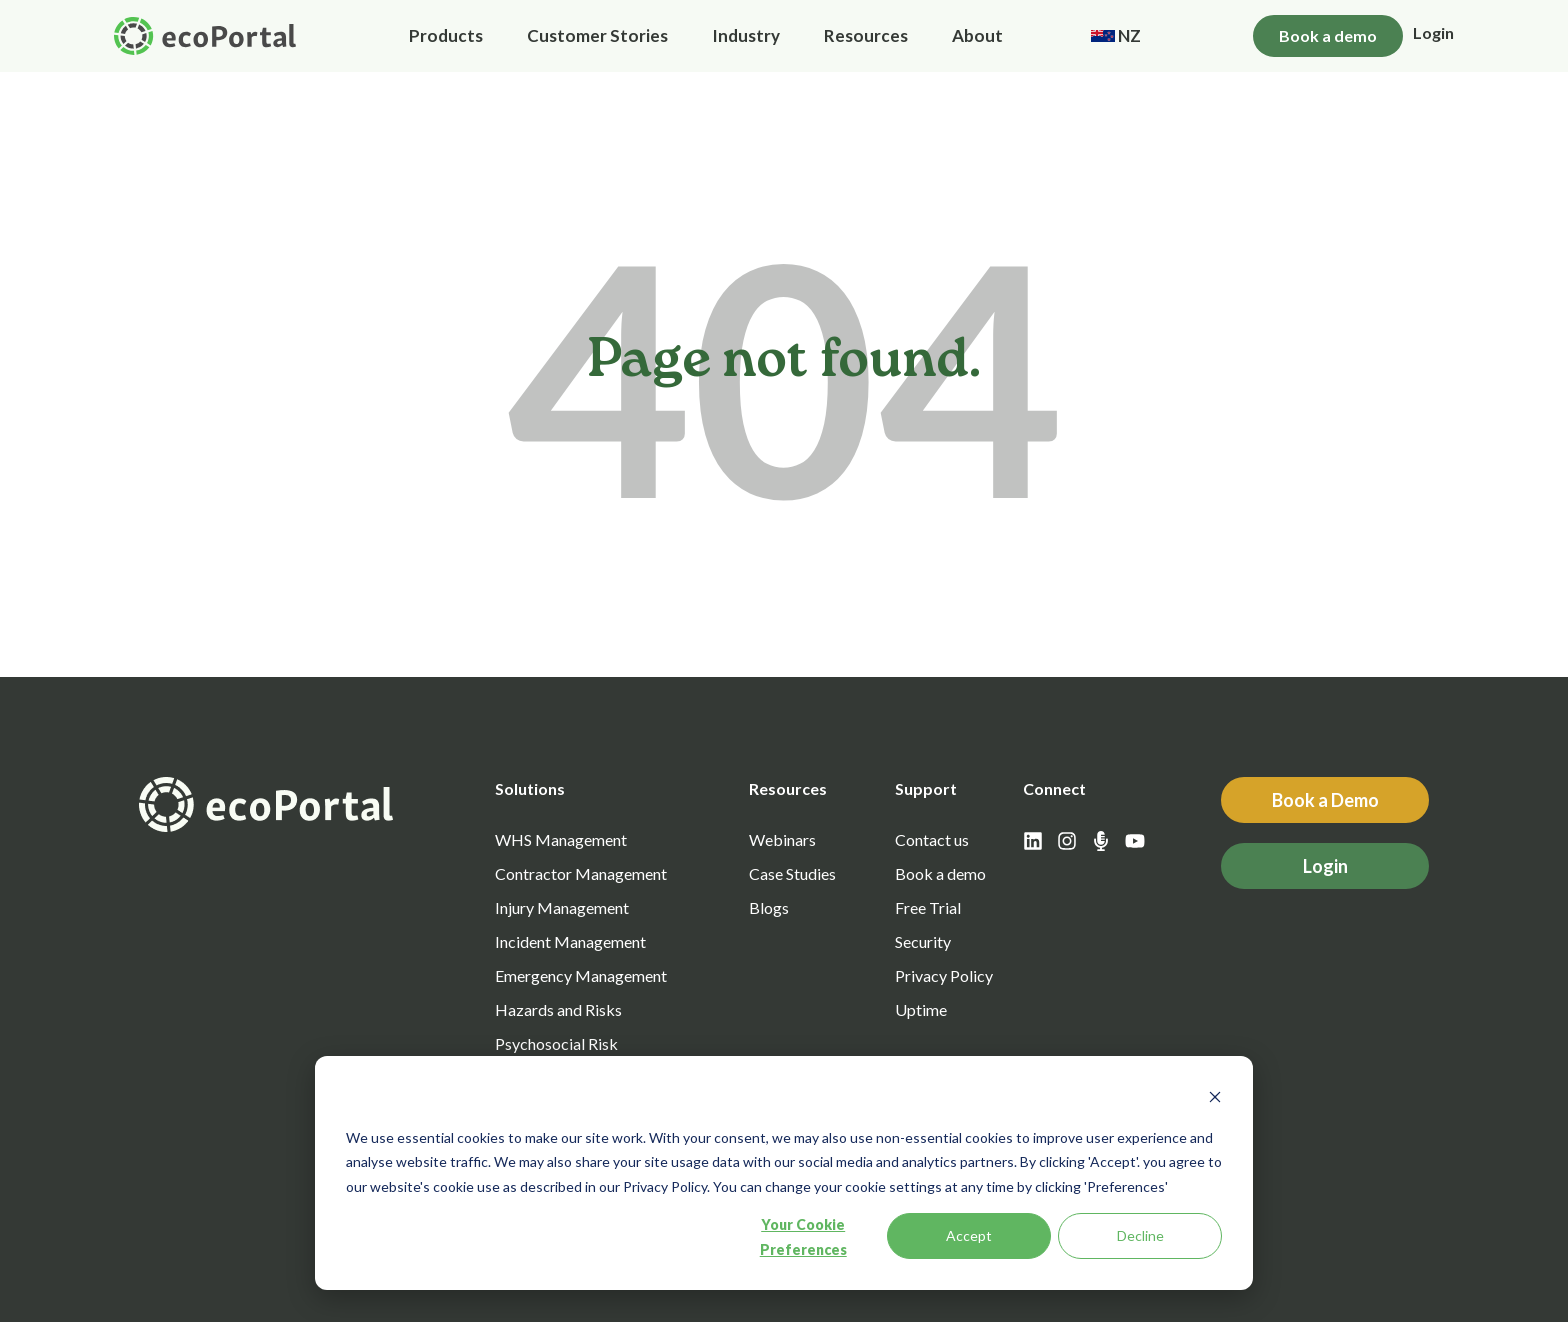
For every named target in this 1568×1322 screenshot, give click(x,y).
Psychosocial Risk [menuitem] (556, 1043)
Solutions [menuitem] (530, 788)
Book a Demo (1325, 800)
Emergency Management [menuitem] (581, 975)
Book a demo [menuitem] (940, 873)
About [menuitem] (977, 35)
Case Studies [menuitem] (792, 873)
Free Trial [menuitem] (928, 907)
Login (1433, 32)
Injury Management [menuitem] (562, 907)
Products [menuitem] (446, 35)
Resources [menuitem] (866, 35)
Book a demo (1328, 35)
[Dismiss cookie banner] (1215, 1099)
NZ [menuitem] (1116, 35)
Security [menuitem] (923, 941)
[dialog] (784, 1173)
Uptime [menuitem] (921, 1009)
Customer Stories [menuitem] (597, 35)
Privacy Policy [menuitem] (944, 975)
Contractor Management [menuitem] (581, 873)
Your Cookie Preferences (803, 1237)
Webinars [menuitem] (782, 839)
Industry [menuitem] (746, 35)
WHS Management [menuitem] (561, 839)
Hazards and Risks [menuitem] (558, 1009)
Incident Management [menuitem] (570, 941)
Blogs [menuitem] (769, 907)
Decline (1140, 1235)
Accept (969, 1235)
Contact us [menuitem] (932, 839)
